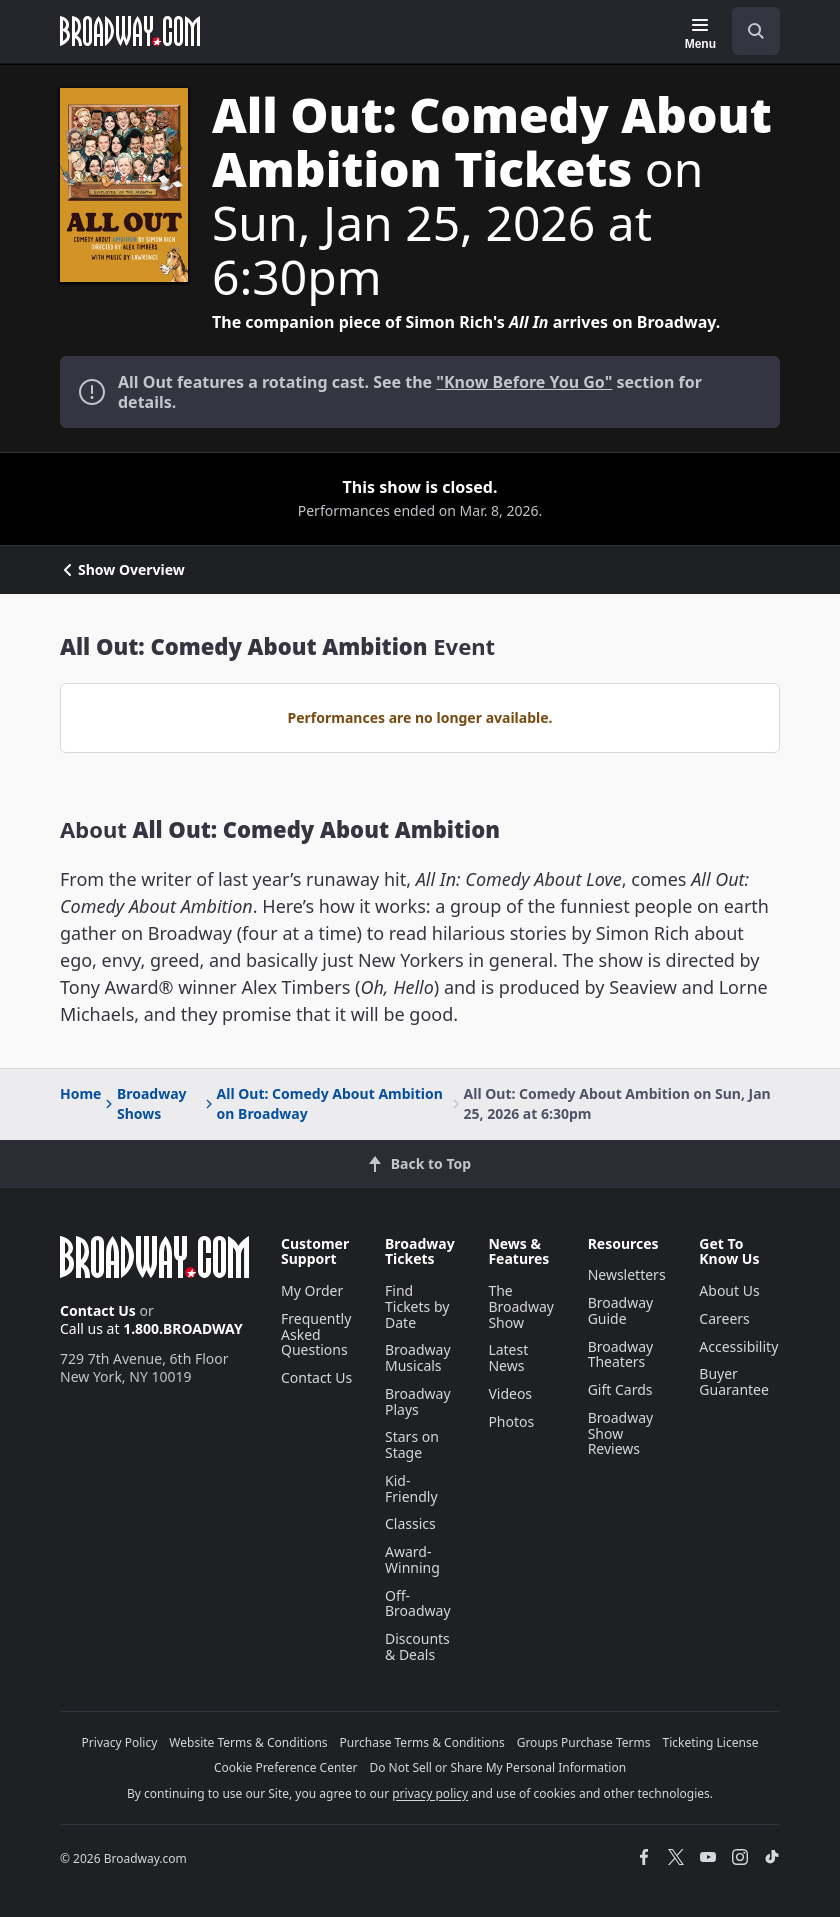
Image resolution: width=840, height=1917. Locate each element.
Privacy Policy (120, 1742)
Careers (724, 1318)
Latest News (508, 1357)
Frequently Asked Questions (316, 1334)
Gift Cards (620, 1389)
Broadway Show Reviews (621, 1433)
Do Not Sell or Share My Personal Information (497, 1767)
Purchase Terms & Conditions (422, 1742)
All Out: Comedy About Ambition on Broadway (323, 1103)
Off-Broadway (418, 1603)
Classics (410, 1523)
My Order (312, 1290)
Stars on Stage (412, 1444)
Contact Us (98, 1310)
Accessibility (738, 1346)
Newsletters (627, 1274)
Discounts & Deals (417, 1646)
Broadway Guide (621, 1310)
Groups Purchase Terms (584, 1742)
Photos (511, 1421)
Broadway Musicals (418, 1357)
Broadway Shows (144, 1103)
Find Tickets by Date (417, 1306)
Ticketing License (711, 1742)
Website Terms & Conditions (248, 1742)
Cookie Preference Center (286, 1767)
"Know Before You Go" (524, 382)
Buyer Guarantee (734, 1381)
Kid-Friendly (411, 1488)
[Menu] (700, 34)
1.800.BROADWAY (183, 1328)
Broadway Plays (418, 1401)
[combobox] (748, 31)
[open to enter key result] (756, 31)
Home (80, 1093)
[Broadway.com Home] (130, 31)
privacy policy (430, 1793)
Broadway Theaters (621, 1354)
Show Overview (122, 570)
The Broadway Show (521, 1306)
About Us (729, 1290)
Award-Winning (412, 1559)
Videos (510, 1393)
